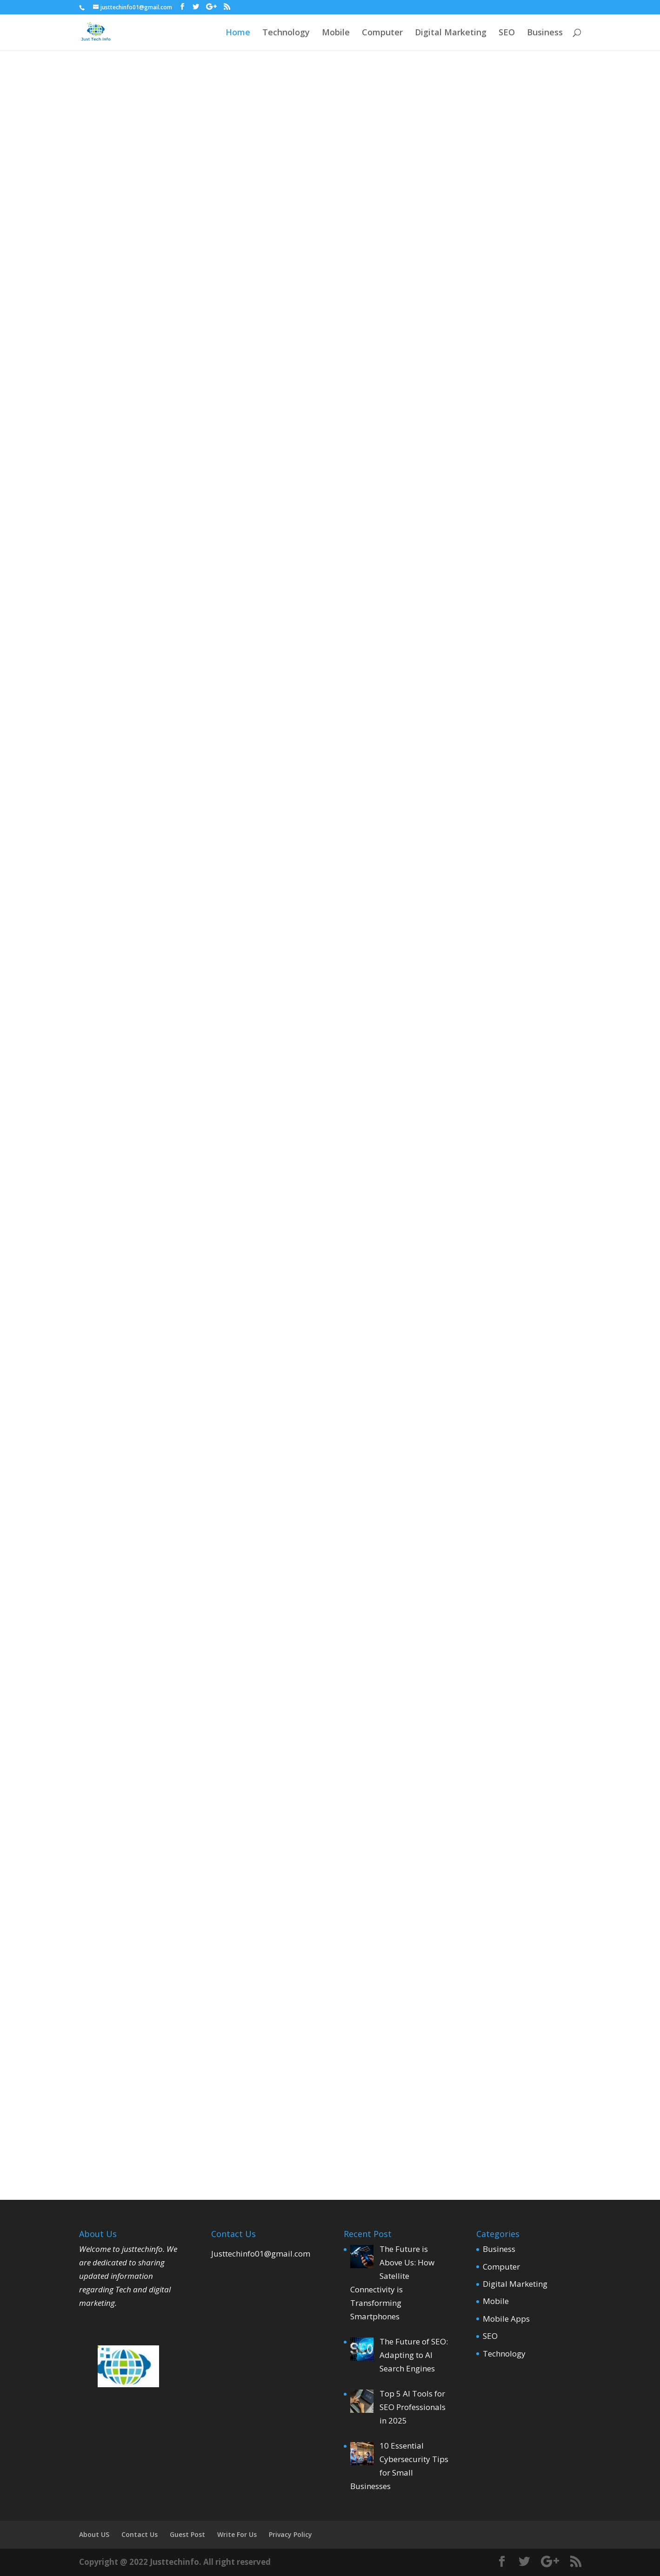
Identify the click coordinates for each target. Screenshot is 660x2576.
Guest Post (187, 2534)
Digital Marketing (451, 33)
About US (94, 2534)
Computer (382, 33)
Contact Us (139, 2534)
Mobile (336, 33)
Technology (286, 33)
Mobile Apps (506, 2318)
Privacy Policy (290, 2534)
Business (545, 33)
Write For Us (237, 2534)
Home (238, 33)
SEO (507, 33)
